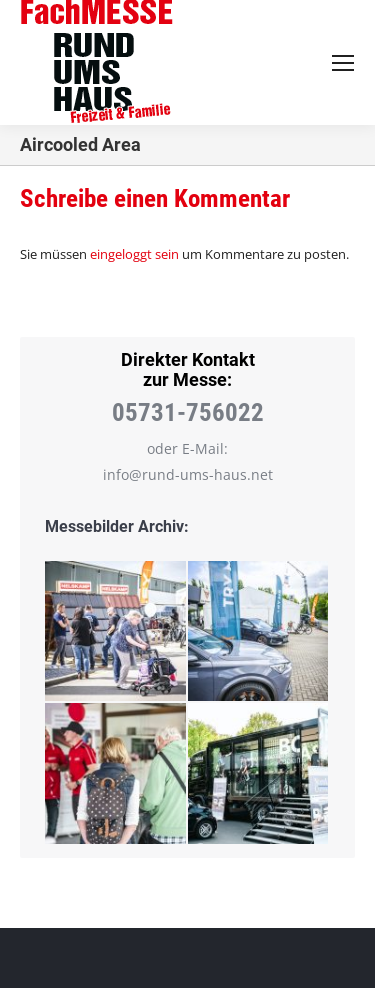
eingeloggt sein (134, 254)
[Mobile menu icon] (343, 63)
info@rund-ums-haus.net (188, 474)
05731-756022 (188, 412)
